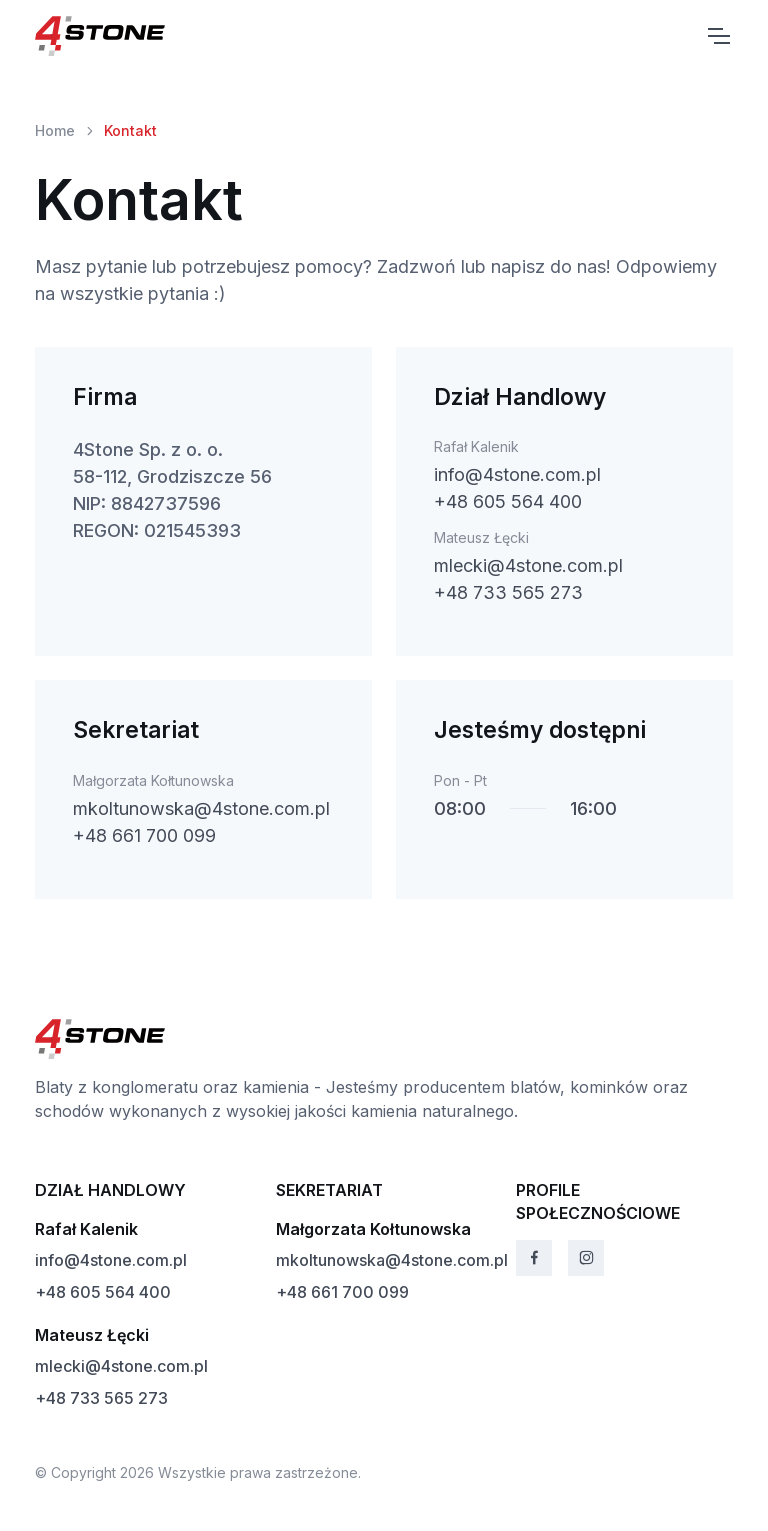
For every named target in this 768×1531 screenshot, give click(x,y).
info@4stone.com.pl (517, 474)
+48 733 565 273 (508, 592)
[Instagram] (586, 1258)
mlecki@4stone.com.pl (528, 565)
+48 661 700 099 (144, 835)
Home (55, 130)
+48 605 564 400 (508, 501)
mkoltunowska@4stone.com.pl (201, 808)
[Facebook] (534, 1258)
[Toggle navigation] (718, 36)
